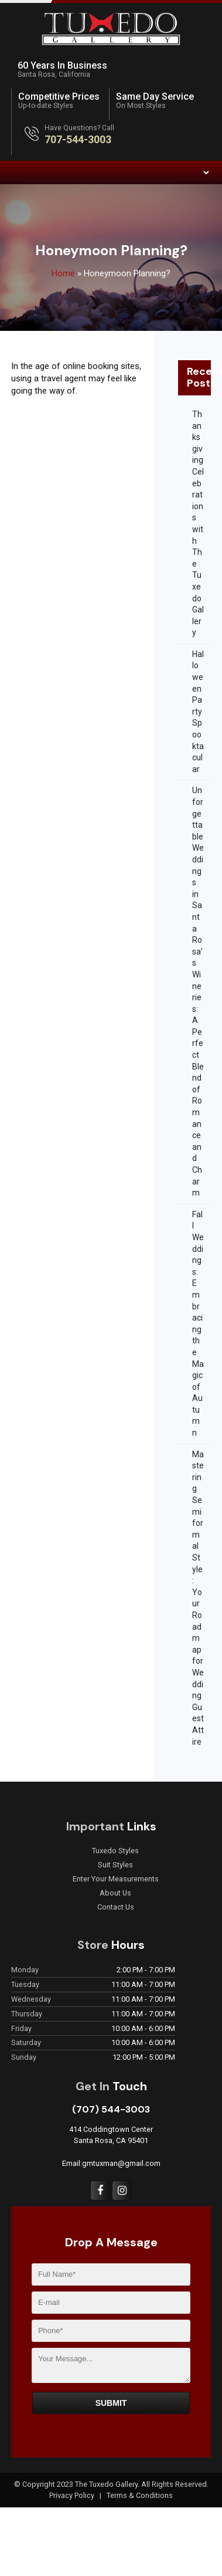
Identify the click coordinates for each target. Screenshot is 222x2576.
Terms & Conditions (140, 2495)
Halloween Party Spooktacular (198, 711)
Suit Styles (115, 1865)
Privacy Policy (72, 2495)
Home (63, 273)
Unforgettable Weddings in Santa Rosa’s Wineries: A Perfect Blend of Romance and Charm (198, 991)
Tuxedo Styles (115, 1851)
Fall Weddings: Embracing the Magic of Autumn (198, 1323)
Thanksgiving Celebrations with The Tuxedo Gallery (198, 523)
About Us (115, 1893)
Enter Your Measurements (116, 1879)
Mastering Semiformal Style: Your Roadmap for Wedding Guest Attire (198, 1598)
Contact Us (115, 1907)
